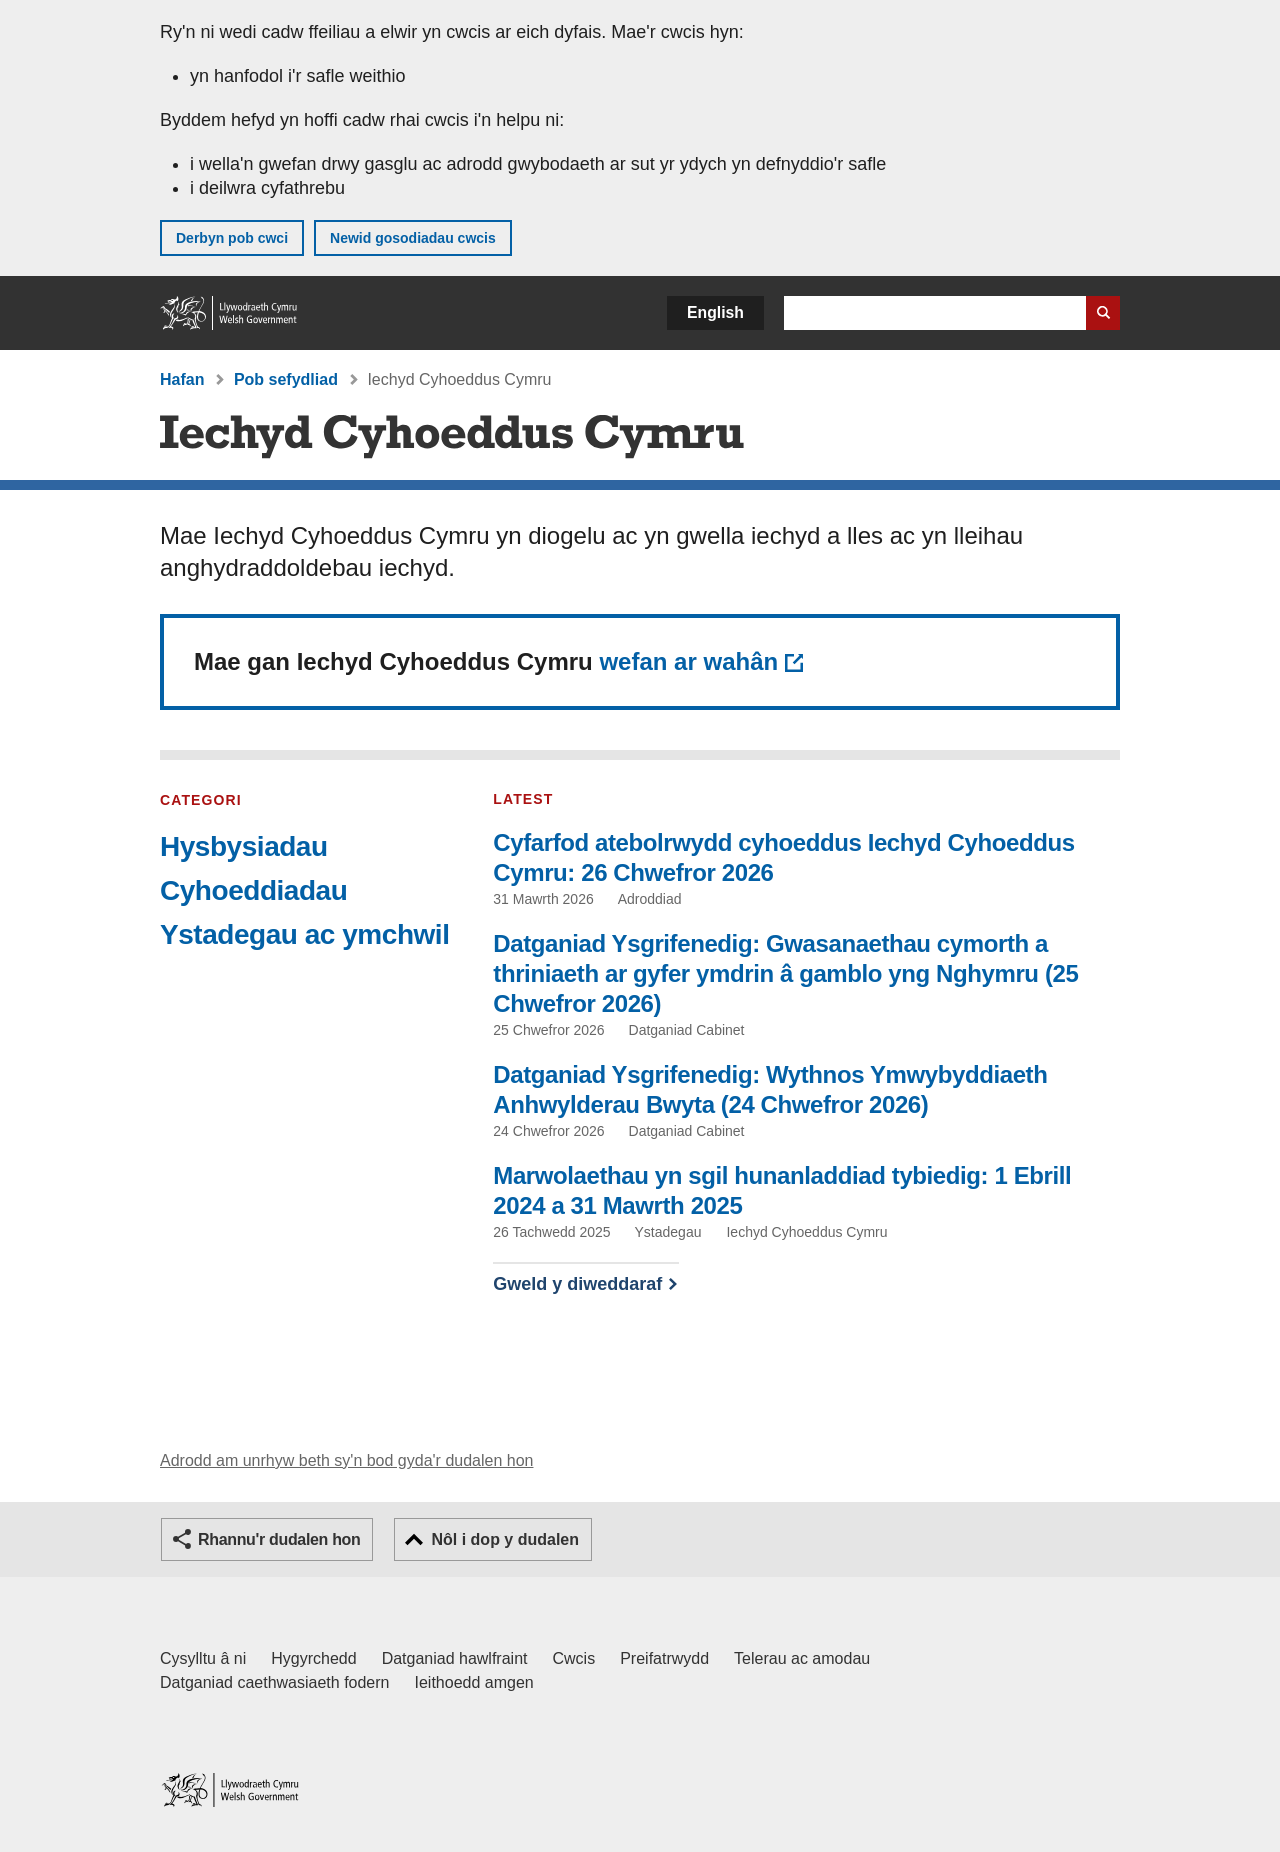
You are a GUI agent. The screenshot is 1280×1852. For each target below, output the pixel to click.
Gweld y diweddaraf (577, 1284)
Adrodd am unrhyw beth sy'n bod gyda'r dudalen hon (346, 1460)
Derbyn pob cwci (232, 238)
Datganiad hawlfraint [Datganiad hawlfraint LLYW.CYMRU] (455, 1658)
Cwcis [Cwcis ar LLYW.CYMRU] (574, 1658)
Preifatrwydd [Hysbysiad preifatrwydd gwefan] (664, 1658)
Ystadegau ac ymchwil (304, 934)
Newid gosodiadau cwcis (413, 238)
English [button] (715, 312)
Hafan (182, 379)
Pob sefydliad (286, 379)
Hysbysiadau (244, 846)
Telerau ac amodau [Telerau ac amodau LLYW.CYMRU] (802, 1658)
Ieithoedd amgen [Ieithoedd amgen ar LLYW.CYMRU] (474, 1682)
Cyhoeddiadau (253, 890)
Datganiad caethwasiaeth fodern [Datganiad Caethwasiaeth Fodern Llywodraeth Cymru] (275, 1682)
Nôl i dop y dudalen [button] (505, 1539)
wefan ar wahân (688, 661)
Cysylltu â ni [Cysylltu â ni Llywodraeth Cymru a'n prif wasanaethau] (203, 1658)
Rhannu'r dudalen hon (279, 1539)
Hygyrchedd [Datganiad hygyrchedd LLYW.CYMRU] (313, 1658)
